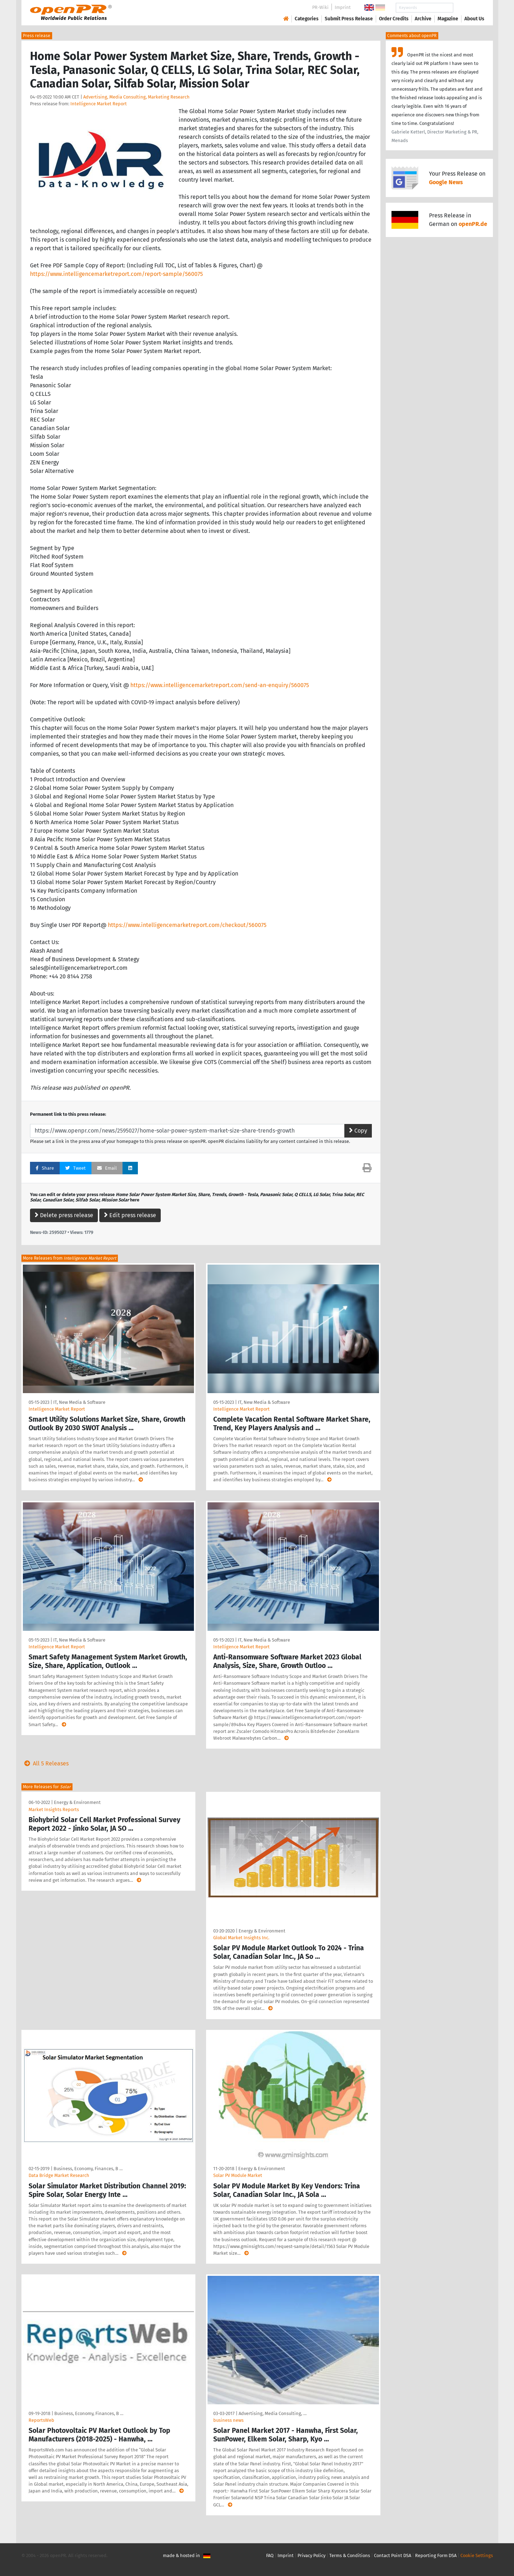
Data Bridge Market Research (59, 2175)
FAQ (270, 2555)
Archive (423, 19)
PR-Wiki (320, 7)
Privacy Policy (311, 2555)
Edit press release (130, 1215)
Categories (307, 19)
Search (468, 8)
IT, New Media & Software (79, 1402)
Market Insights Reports (54, 1809)
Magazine (448, 19)
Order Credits (394, 19)
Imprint (343, 7)
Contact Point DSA (392, 2555)
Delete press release (64, 1215)
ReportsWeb (41, 2420)
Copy (358, 1130)
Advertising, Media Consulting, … (272, 2413)
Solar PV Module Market (237, 2175)
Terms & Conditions (349, 2555)
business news (228, 2420)
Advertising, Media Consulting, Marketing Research (136, 97)
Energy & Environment (77, 1802)
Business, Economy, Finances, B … (88, 2168)
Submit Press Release (349, 19)
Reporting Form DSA (435, 2555)
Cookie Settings (476, 2555)
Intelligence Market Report (98, 103)
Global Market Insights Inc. (241, 1937)
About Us (474, 19)
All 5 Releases (45, 1763)
